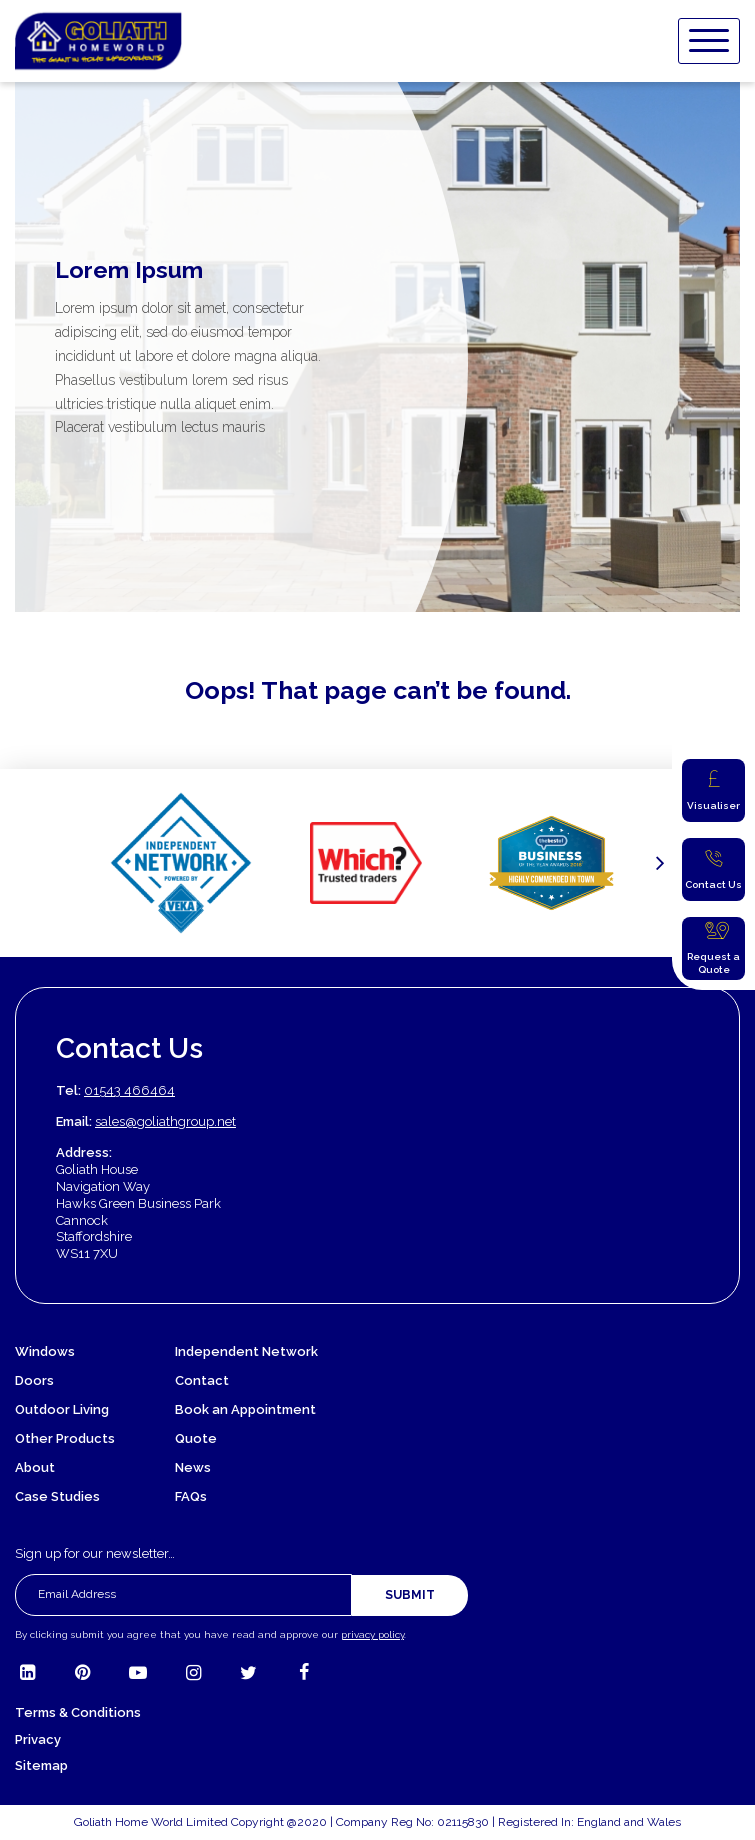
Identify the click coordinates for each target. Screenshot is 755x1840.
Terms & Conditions (78, 1712)
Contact (202, 1380)
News (193, 1467)
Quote (196, 1438)
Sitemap (41, 1765)
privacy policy (372, 1634)
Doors (34, 1380)
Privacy (38, 1739)
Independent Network (246, 1351)
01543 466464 (129, 1090)
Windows (45, 1351)
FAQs (191, 1496)
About (35, 1467)
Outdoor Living (62, 1409)
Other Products (65, 1438)
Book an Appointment (245, 1409)
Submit (410, 1595)
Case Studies (57, 1496)
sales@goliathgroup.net (165, 1121)
